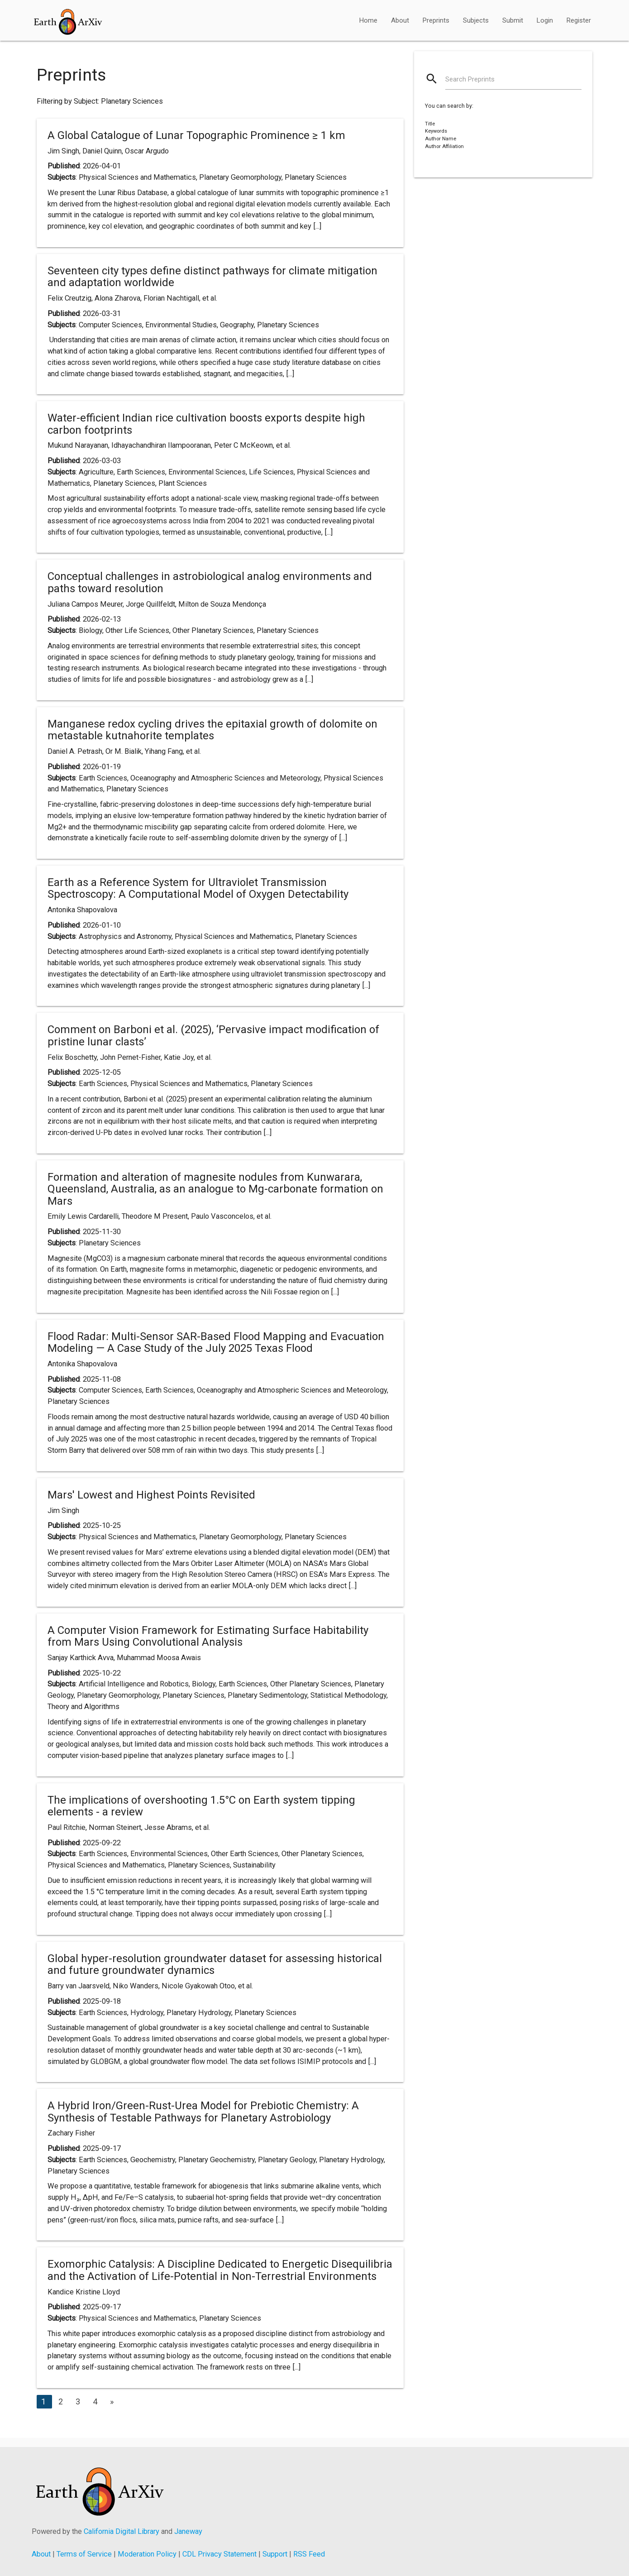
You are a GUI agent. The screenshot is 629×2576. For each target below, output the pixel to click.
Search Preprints (470, 79)
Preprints (436, 20)
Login (545, 20)
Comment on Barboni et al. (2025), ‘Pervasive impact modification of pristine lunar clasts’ (213, 1035)
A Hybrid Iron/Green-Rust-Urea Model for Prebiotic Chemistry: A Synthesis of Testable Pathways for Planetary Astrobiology (203, 2111)
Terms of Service (84, 2554)
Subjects (476, 20)
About (400, 20)
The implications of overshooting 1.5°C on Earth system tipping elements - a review (201, 1806)
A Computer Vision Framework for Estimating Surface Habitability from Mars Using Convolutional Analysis (208, 1636)
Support (274, 2554)
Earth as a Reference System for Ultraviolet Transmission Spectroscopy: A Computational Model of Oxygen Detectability (198, 888)
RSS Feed (309, 2554)
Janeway (188, 2531)
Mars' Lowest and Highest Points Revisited (151, 1495)
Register (579, 20)
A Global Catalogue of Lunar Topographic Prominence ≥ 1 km (196, 135)
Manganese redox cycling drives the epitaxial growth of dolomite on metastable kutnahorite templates (212, 730)
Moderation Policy (147, 2554)
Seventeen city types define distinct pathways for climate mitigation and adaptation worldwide (212, 276)
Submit (512, 20)
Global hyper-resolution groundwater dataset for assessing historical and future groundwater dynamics (215, 1964)
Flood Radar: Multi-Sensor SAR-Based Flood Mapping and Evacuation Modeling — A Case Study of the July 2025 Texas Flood (216, 1342)
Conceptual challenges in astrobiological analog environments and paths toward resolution (210, 582)
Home (368, 20)
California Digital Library (121, 2531)
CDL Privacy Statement (219, 2554)
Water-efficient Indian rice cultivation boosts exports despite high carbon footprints (206, 424)
